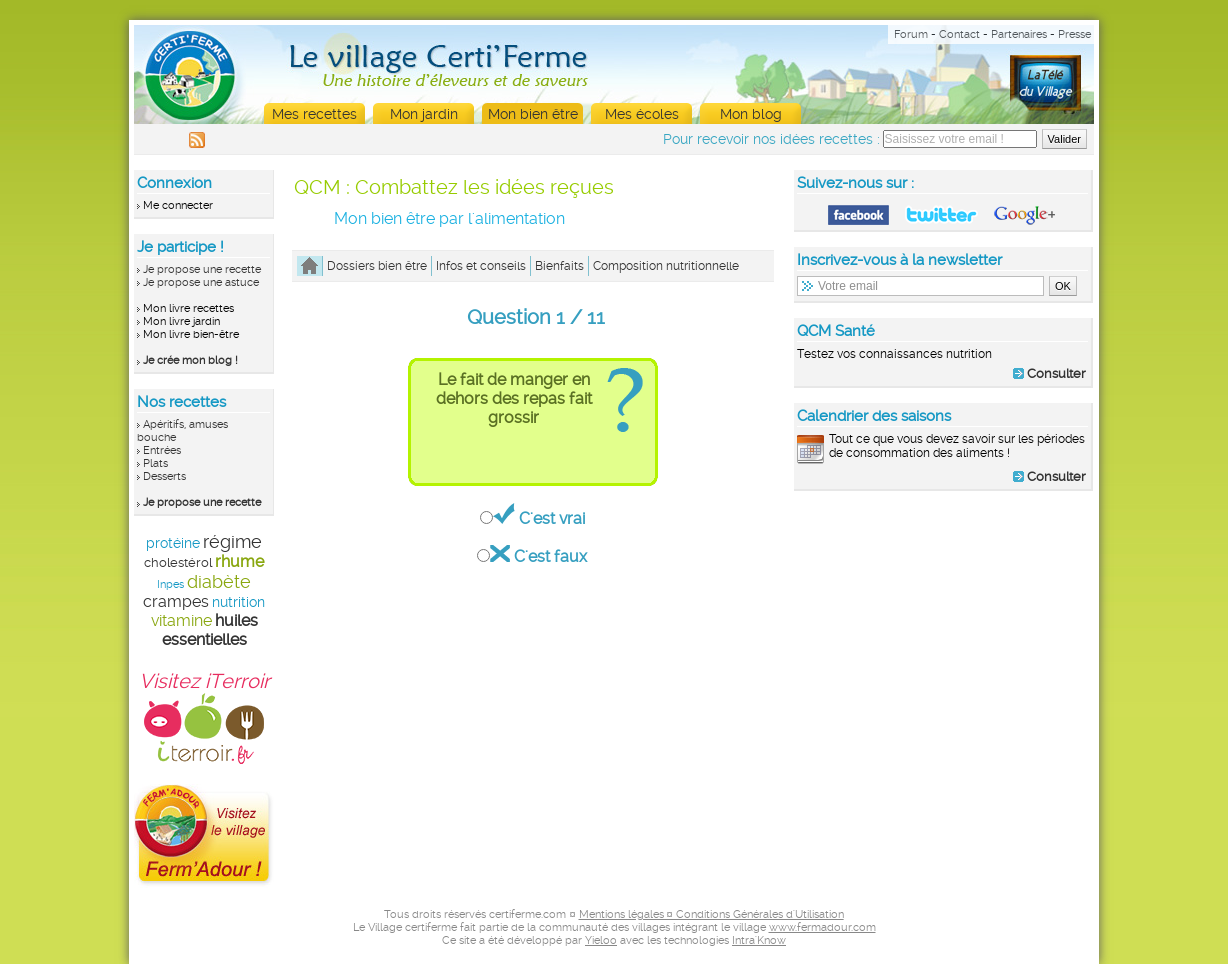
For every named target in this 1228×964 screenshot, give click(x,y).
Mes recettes (314, 114)
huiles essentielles (210, 630)
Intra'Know (759, 940)
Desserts (164, 476)
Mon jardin (424, 114)
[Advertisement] (944, 634)
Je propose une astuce (201, 282)
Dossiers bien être (377, 266)
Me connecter (178, 205)
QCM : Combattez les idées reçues (454, 187)
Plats (155, 463)
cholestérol (178, 562)
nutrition (238, 602)
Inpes (170, 584)
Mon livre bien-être (191, 334)
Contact (959, 34)
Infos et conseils (481, 266)
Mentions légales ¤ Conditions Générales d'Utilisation (711, 914)
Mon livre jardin (181, 321)
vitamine (181, 620)
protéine (173, 543)
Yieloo (601, 940)
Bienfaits (559, 266)
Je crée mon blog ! (190, 360)
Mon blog (751, 114)
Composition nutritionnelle (666, 266)
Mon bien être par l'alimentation (449, 218)
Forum (911, 34)
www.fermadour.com (822, 927)
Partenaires (1019, 34)
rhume (239, 561)
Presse (1074, 34)
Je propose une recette (202, 269)
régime (232, 541)
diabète (219, 581)
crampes (176, 601)
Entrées (162, 450)
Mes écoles (642, 114)
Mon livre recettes (188, 308)
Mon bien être (533, 114)
